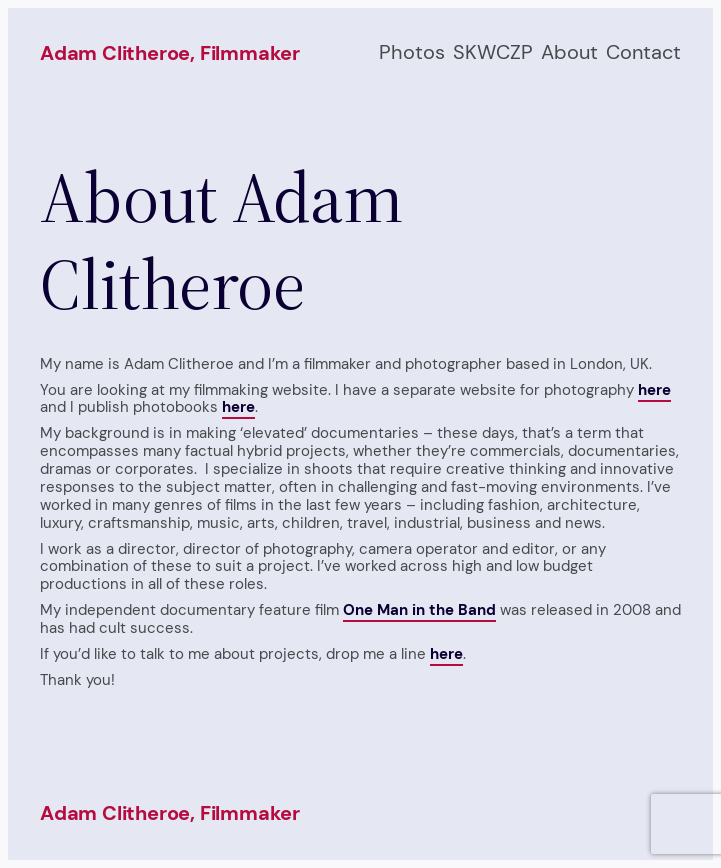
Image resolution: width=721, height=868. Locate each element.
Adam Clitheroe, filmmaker (170, 53)
